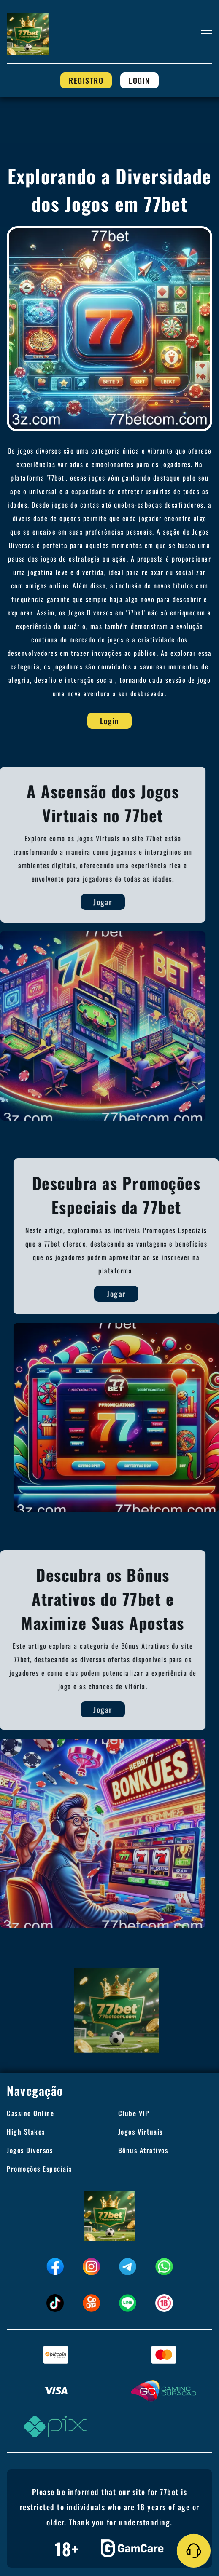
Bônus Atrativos (143, 2150)
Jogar (90, 901)
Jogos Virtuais (140, 2132)
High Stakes (26, 2132)
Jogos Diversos (30, 2150)
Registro (86, 80)
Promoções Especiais (39, 2169)
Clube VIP (133, 2113)
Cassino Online (30, 2113)
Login (139, 80)
